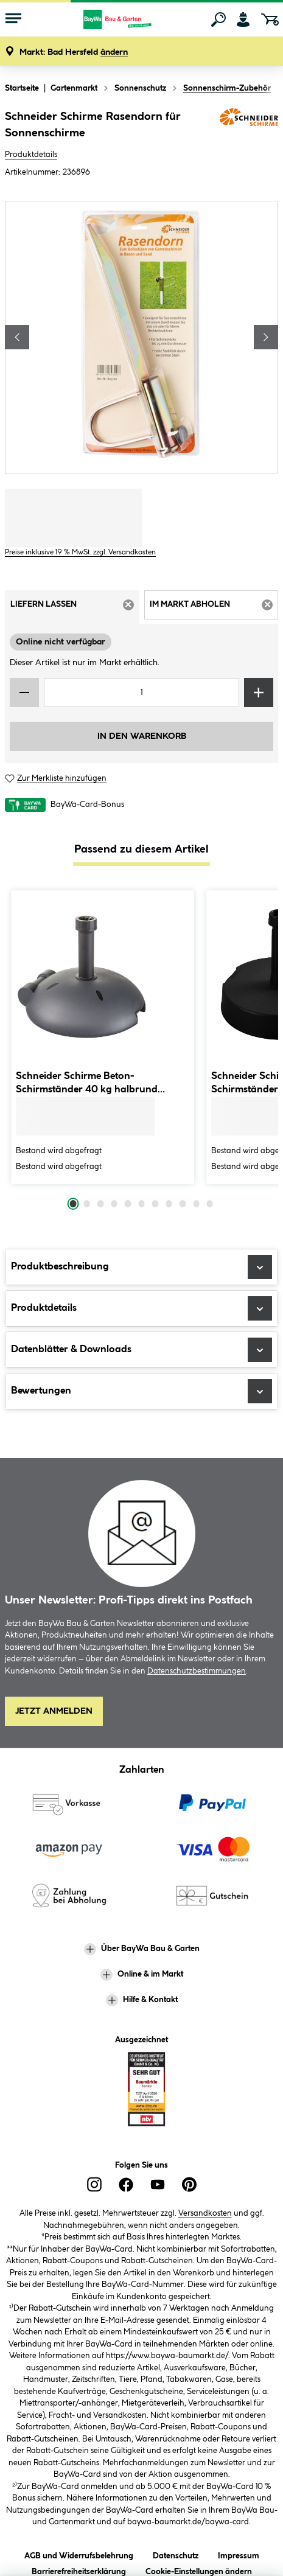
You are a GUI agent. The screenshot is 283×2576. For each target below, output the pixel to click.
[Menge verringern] (24, 692)
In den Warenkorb (141, 736)
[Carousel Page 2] (86, 1203)
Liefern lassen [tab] (74, 608)
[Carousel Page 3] (100, 1203)
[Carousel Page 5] (128, 1203)
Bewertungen (141, 1391)
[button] (73, 52)
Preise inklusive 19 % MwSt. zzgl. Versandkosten (80, 552)
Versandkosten (205, 2213)
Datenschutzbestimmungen (196, 1671)
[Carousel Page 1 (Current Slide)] (73, 1203)
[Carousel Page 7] (155, 1203)
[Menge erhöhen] (258, 692)
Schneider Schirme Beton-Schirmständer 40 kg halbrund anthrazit (87, 1084)
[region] (141, 337)
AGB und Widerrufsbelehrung (78, 2554)
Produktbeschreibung (141, 1267)
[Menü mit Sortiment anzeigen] (13, 19)
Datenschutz (175, 2554)
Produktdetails (31, 154)
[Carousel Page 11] (210, 1203)
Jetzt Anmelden (54, 1711)
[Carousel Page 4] (114, 1203)
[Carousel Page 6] (141, 1203)
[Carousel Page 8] (169, 1203)
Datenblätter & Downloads (141, 1350)
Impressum (238, 2554)
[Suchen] (218, 19)
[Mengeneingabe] (141, 692)
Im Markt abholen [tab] (214, 608)
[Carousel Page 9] (183, 1203)
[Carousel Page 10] (196, 1203)
